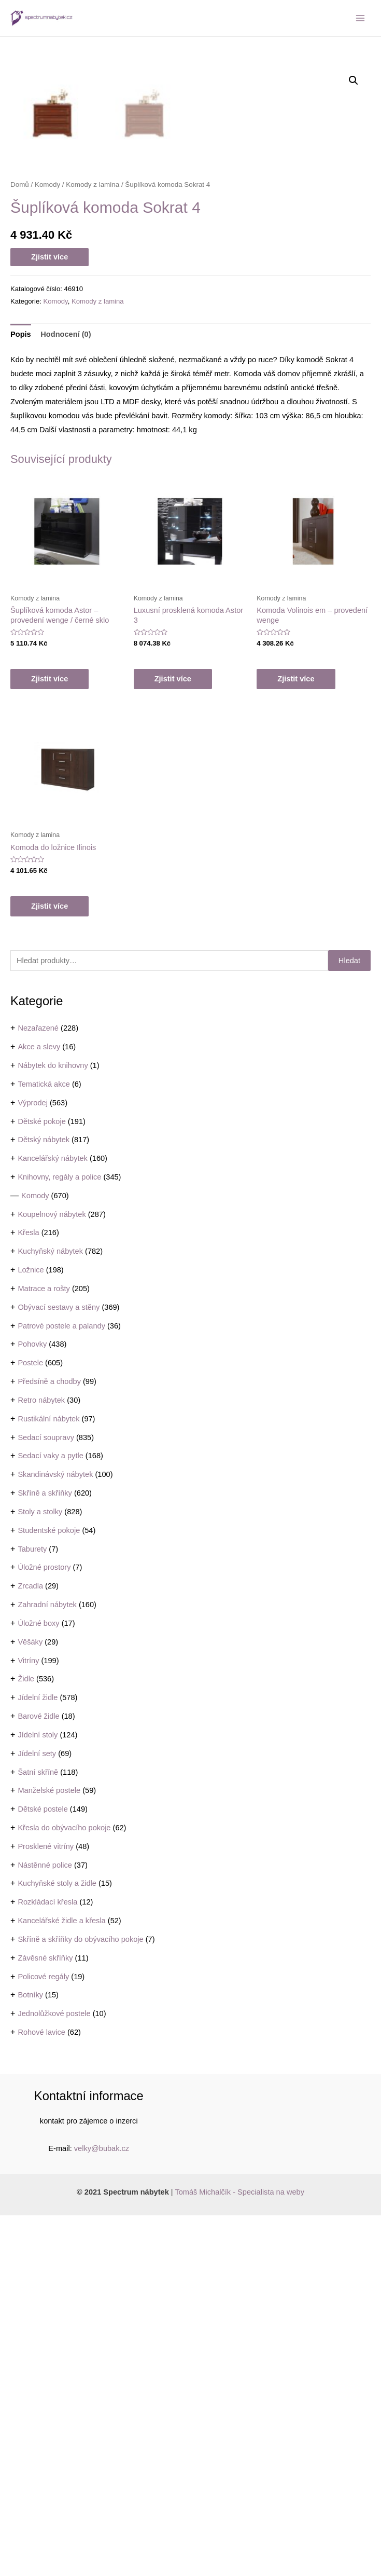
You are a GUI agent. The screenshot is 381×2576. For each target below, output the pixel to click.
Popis (20, 695)
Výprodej (33, 1463)
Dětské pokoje (41, 1482)
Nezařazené (38, 1389)
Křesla (28, 1593)
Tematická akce (43, 1445)
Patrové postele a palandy (61, 1686)
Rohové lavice (41, 2393)
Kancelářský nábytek (53, 1519)
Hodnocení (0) (65, 695)
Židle (26, 2039)
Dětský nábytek (43, 1500)
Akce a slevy (39, 1407)
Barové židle (38, 2077)
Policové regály (43, 2337)
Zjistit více (49, 617)
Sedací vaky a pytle (50, 1816)
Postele (30, 1723)
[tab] (20, 695)
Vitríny (28, 2021)
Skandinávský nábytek (55, 1835)
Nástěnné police (45, 2226)
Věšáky (30, 2002)
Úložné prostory (44, 1928)
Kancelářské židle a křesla (61, 2281)
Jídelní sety (37, 2114)
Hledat (349, 1321)
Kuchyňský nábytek (50, 1612)
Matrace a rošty (43, 1649)
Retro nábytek (41, 1761)
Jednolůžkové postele (54, 2374)
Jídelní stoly (38, 2095)
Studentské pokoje (49, 1891)
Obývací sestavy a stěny (59, 1668)
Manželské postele (49, 2151)
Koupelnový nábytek (52, 1575)
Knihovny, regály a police (59, 1537)
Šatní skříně (38, 2133)
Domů (19, 545)
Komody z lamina (92, 545)
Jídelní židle (38, 2058)
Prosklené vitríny (46, 2207)
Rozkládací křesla (47, 2262)
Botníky (30, 2355)
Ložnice (31, 1630)
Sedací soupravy (46, 1798)
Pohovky (32, 1705)
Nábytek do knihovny (53, 1426)
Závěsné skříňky (45, 2318)
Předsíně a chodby (49, 1742)
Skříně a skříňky (45, 1853)
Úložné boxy (38, 1984)
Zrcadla (30, 1946)
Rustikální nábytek (48, 1779)
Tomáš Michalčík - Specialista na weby (239, 2552)
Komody (35, 1556)
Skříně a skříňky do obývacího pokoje (80, 2300)
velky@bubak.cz (101, 2509)
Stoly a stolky (40, 1872)
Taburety (32, 1910)
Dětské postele (42, 2170)
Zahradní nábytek (47, 1965)
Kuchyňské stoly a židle (57, 2244)
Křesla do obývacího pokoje (64, 2188)
